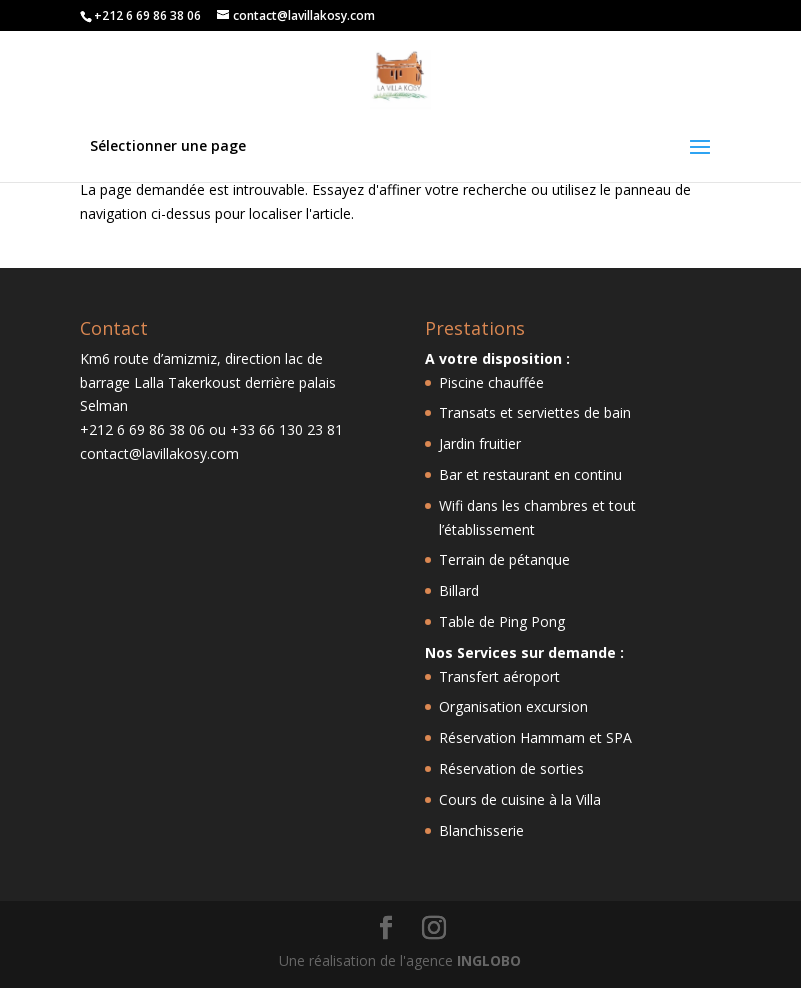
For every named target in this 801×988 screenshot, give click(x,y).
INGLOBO (489, 960)
